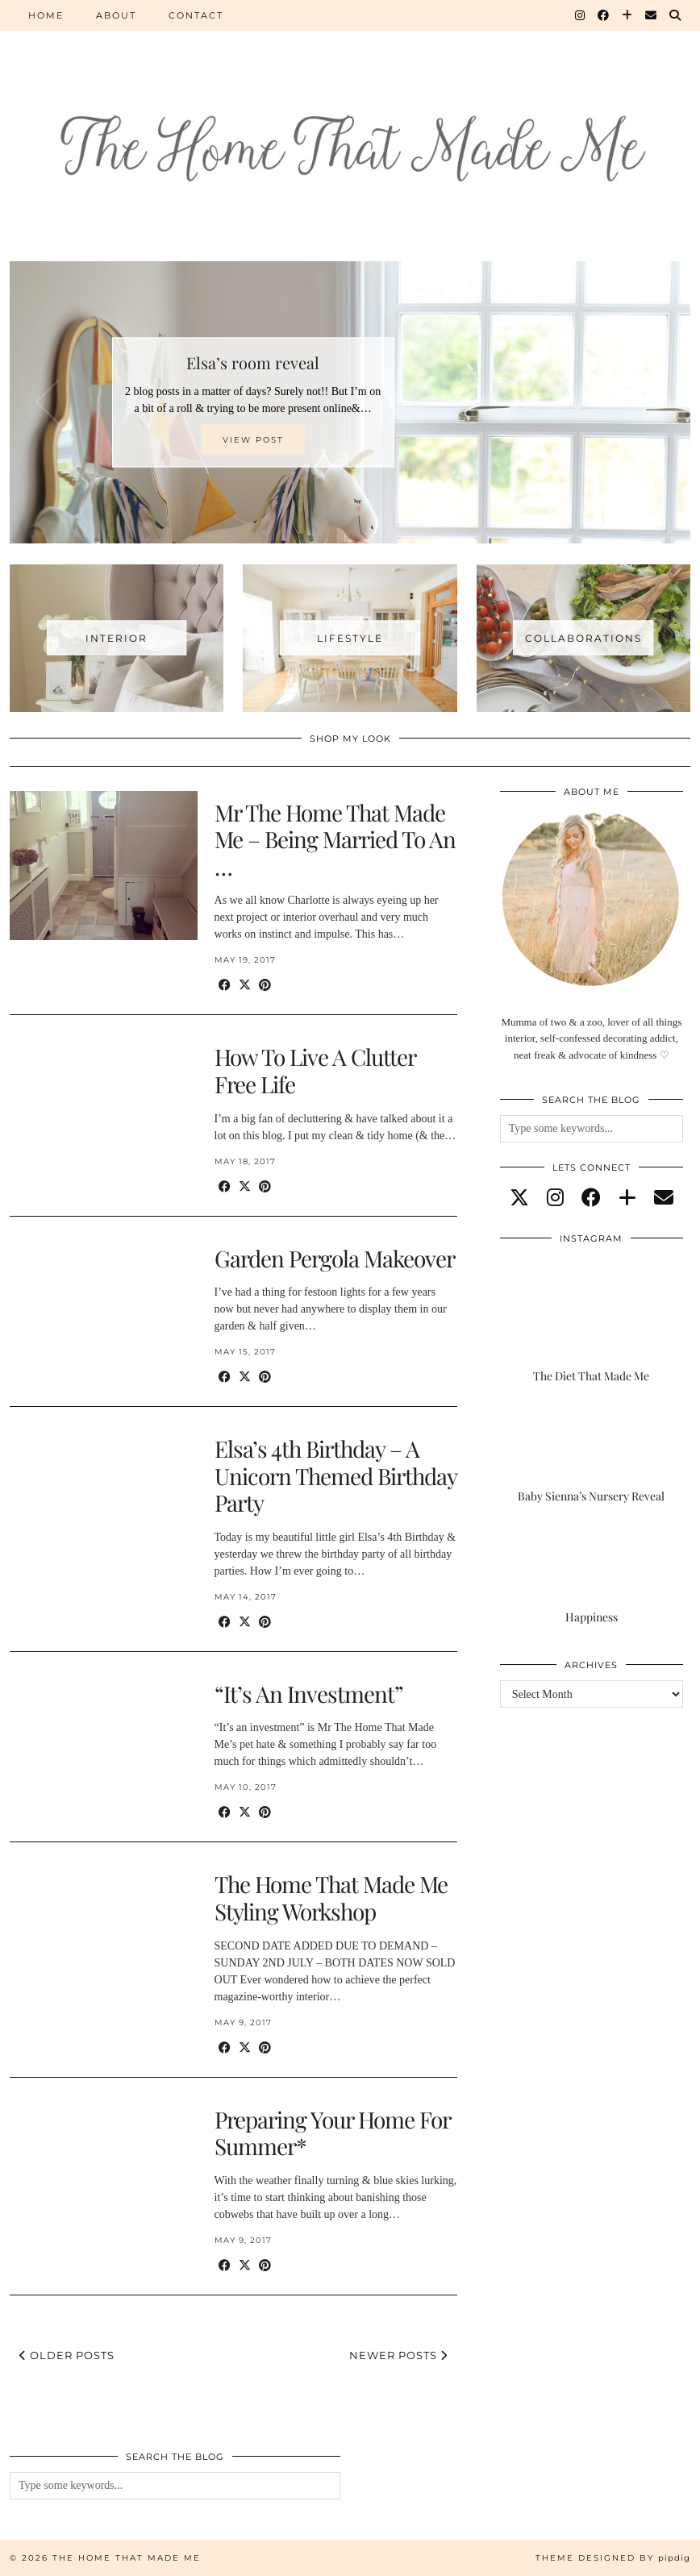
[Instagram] (580, 15)
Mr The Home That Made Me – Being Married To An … (335, 839)
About (116, 15)
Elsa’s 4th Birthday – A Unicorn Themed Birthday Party (335, 1475)
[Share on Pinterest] (265, 985)
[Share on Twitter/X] (245, 985)
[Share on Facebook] (225, 985)
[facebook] (591, 1198)
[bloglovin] (627, 1198)
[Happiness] (591, 1574)
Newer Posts (398, 2355)
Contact (196, 15)
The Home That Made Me (126, 2558)
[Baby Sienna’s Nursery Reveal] (591, 1453)
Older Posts (67, 2355)
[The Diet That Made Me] (591, 1332)
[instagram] (555, 1198)
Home (46, 15)
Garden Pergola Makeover (335, 1258)
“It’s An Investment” (309, 1693)
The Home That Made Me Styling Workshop (331, 1897)
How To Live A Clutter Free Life (315, 1070)
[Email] (651, 15)
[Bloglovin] (628, 15)
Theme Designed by (612, 2558)
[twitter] (519, 1198)
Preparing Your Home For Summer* (332, 2133)
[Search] (675, 15)
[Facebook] (604, 15)
